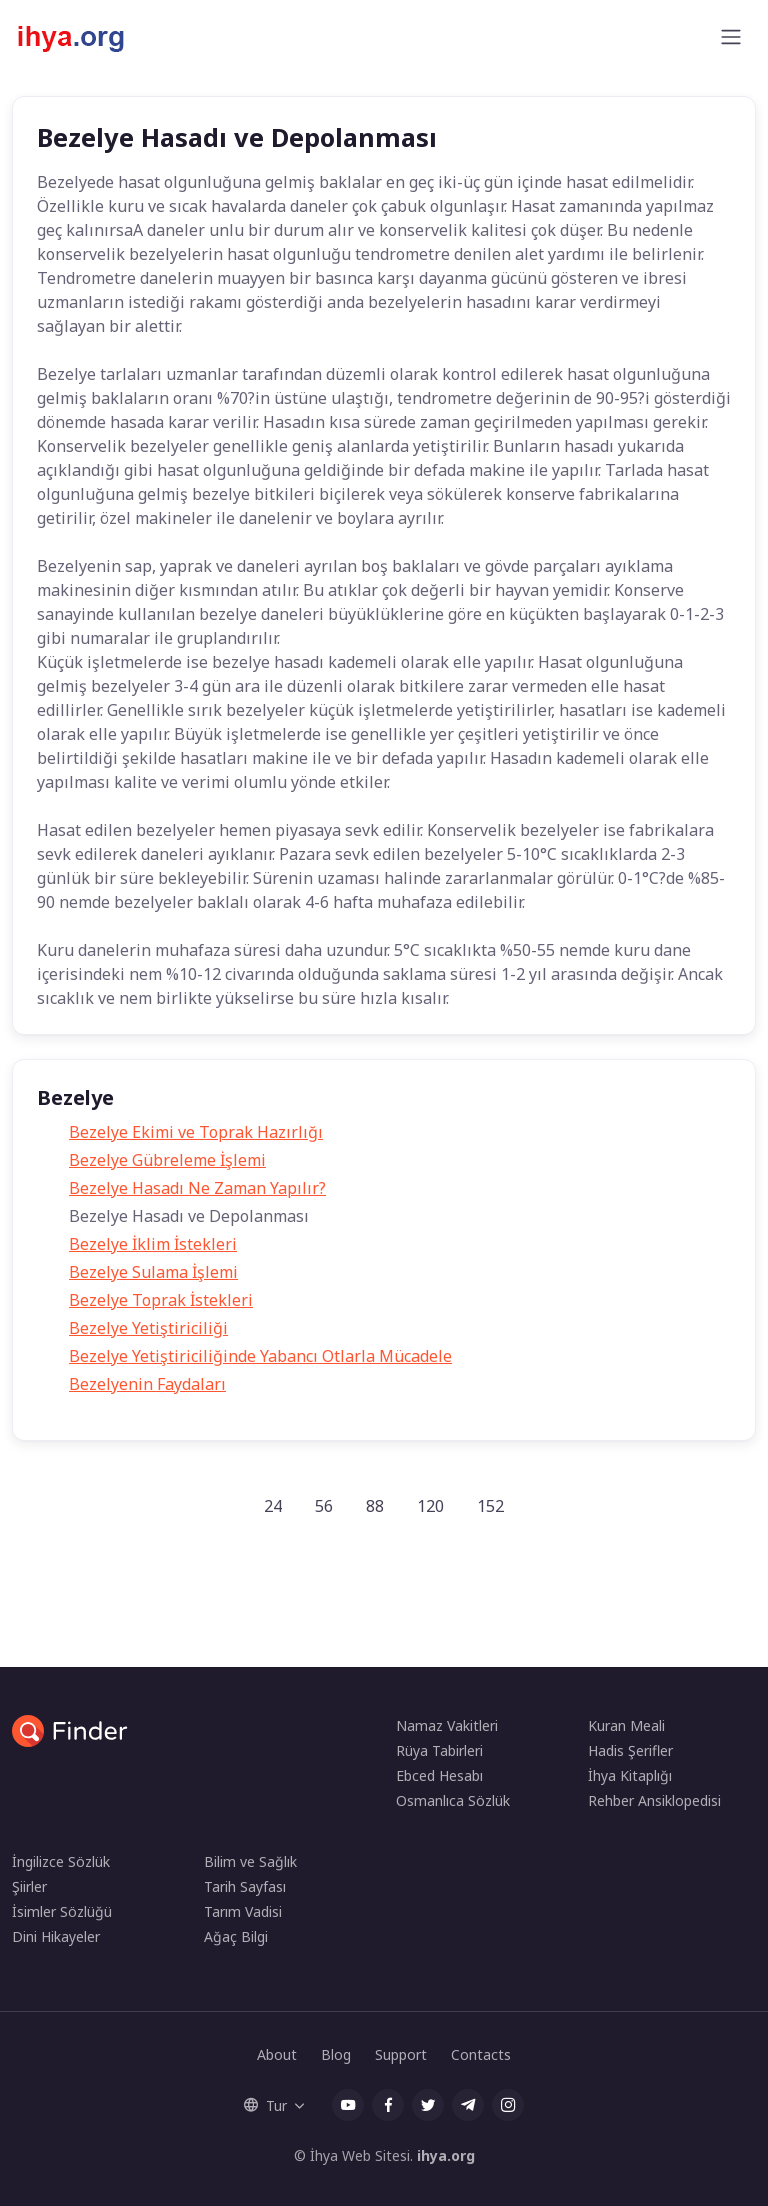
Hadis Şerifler (630, 1750)
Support (401, 2054)
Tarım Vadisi (243, 1911)
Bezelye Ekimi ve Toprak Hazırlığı (196, 1132)
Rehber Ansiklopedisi (654, 1800)
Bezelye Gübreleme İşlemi (167, 1160)
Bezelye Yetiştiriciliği (148, 1328)
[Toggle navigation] (731, 37)
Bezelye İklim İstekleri (153, 1244)
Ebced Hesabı (439, 1775)
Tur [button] (265, 2105)
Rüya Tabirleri (439, 1750)
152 (490, 1506)
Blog (336, 2054)
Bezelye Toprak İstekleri (161, 1300)
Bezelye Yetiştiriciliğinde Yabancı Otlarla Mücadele (260, 1356)
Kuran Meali (626, 1725)
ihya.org (446, 2155)
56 (324, 1506)
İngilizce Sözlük (61, 1861)
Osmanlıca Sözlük (453, 1800)
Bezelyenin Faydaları (147, 1384)
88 (375, 1506)
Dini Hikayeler (56, 1936)
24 (273, 1506)
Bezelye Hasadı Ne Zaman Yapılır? (197, 1188)
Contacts (481, 2054)
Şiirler (29, 1886)
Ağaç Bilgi (236, 1936)
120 (430, 1506)
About (277, 2054)
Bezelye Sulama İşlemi (153, 1272)
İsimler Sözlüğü (62, 1911)
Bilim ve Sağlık (250, 1861)
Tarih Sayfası (245, 1886)
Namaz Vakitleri (447, 1725)
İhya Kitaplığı (630, 1775)
